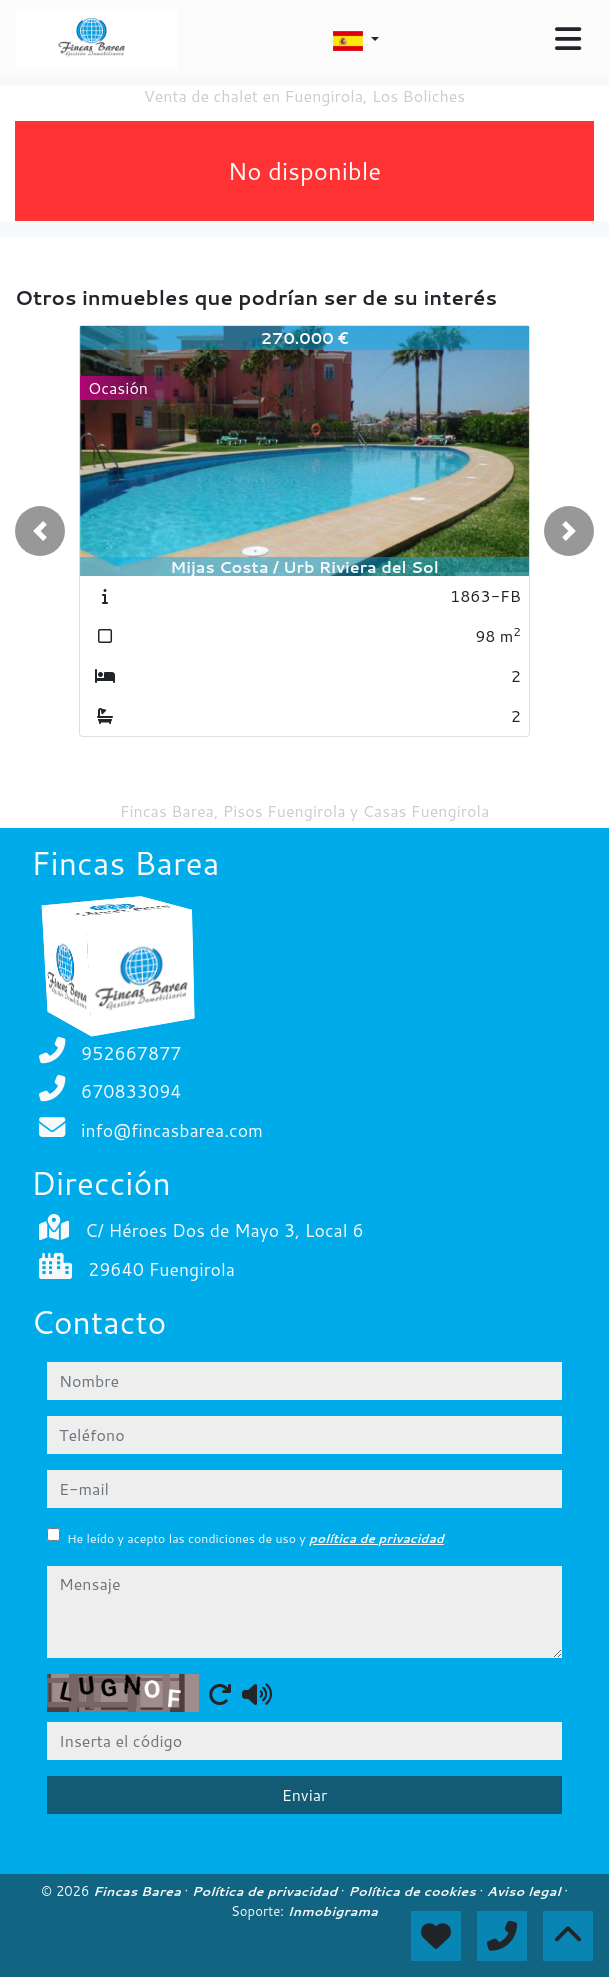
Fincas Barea (138, 1891)
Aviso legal (525, 1891)
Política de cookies (413, 1891)
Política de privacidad (266, 1891)
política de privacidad (376, 1538)
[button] (40, 531)
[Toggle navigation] (568, 39)
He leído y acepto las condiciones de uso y (255, 1538)
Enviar (305, 1794)
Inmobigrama (333, 1911)
